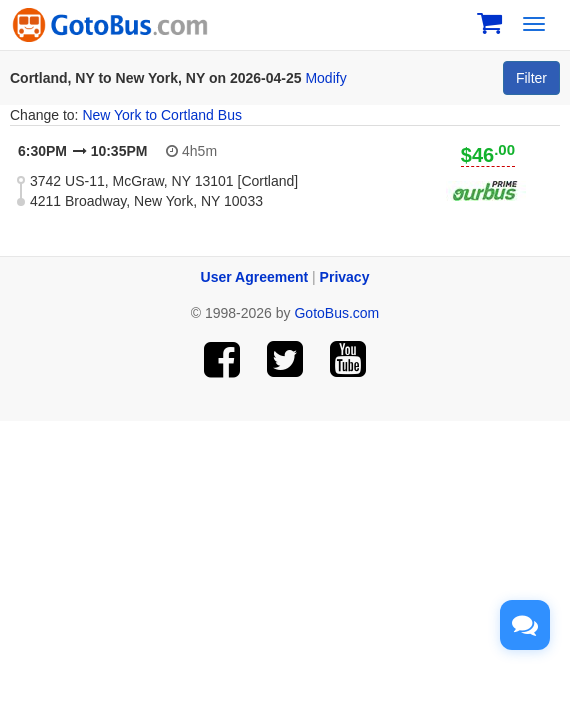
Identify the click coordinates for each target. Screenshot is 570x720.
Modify (325, 78)
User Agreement (255, 277)
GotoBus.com (336, 313)
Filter (531, 78)
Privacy (345, 277)
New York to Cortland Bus (162, 115)
